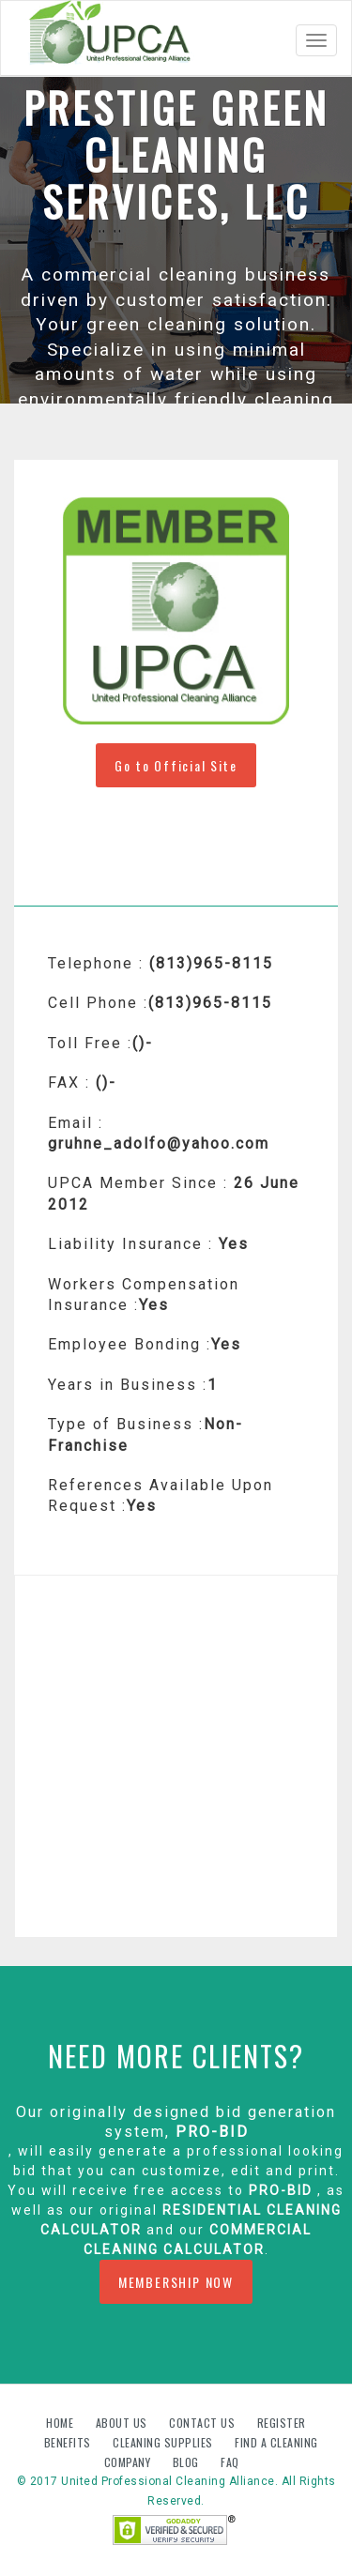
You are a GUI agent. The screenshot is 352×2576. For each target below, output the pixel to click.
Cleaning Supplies (164, 2442)
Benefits (69, 2442)
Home (61, 2423)
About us (123, 2423)
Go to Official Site (176, 765)
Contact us (203, 2423)
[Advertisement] (176, 1756)
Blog (188, 2462)
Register (281, 2423)
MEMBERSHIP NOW (176, 2282)
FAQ (230, 2462)
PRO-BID (212, 2132)
